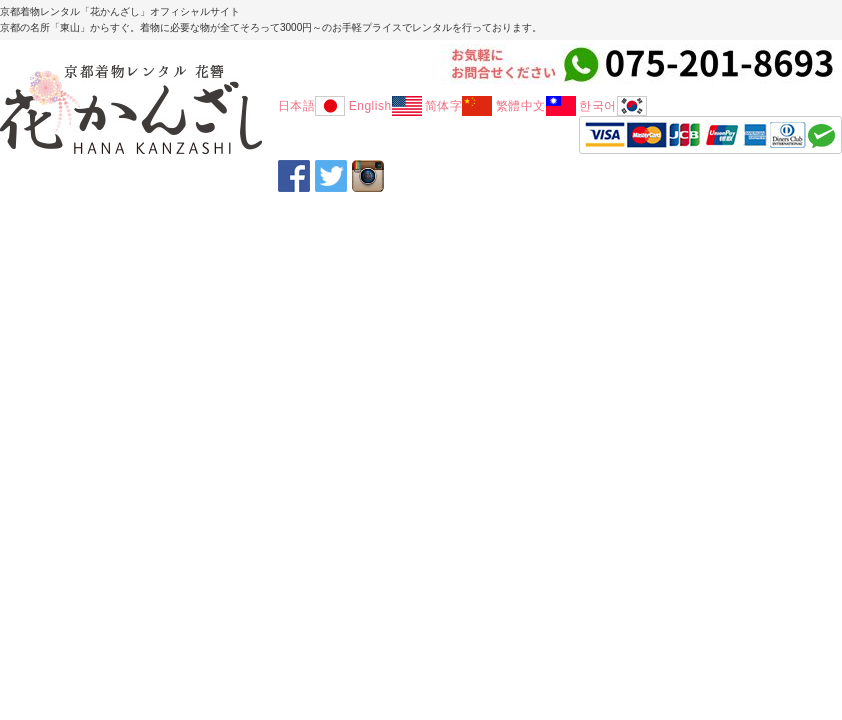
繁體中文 (536, 106)
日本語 (312, 106)
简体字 (459, 106)
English (385, 106)
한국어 (613, 106)
